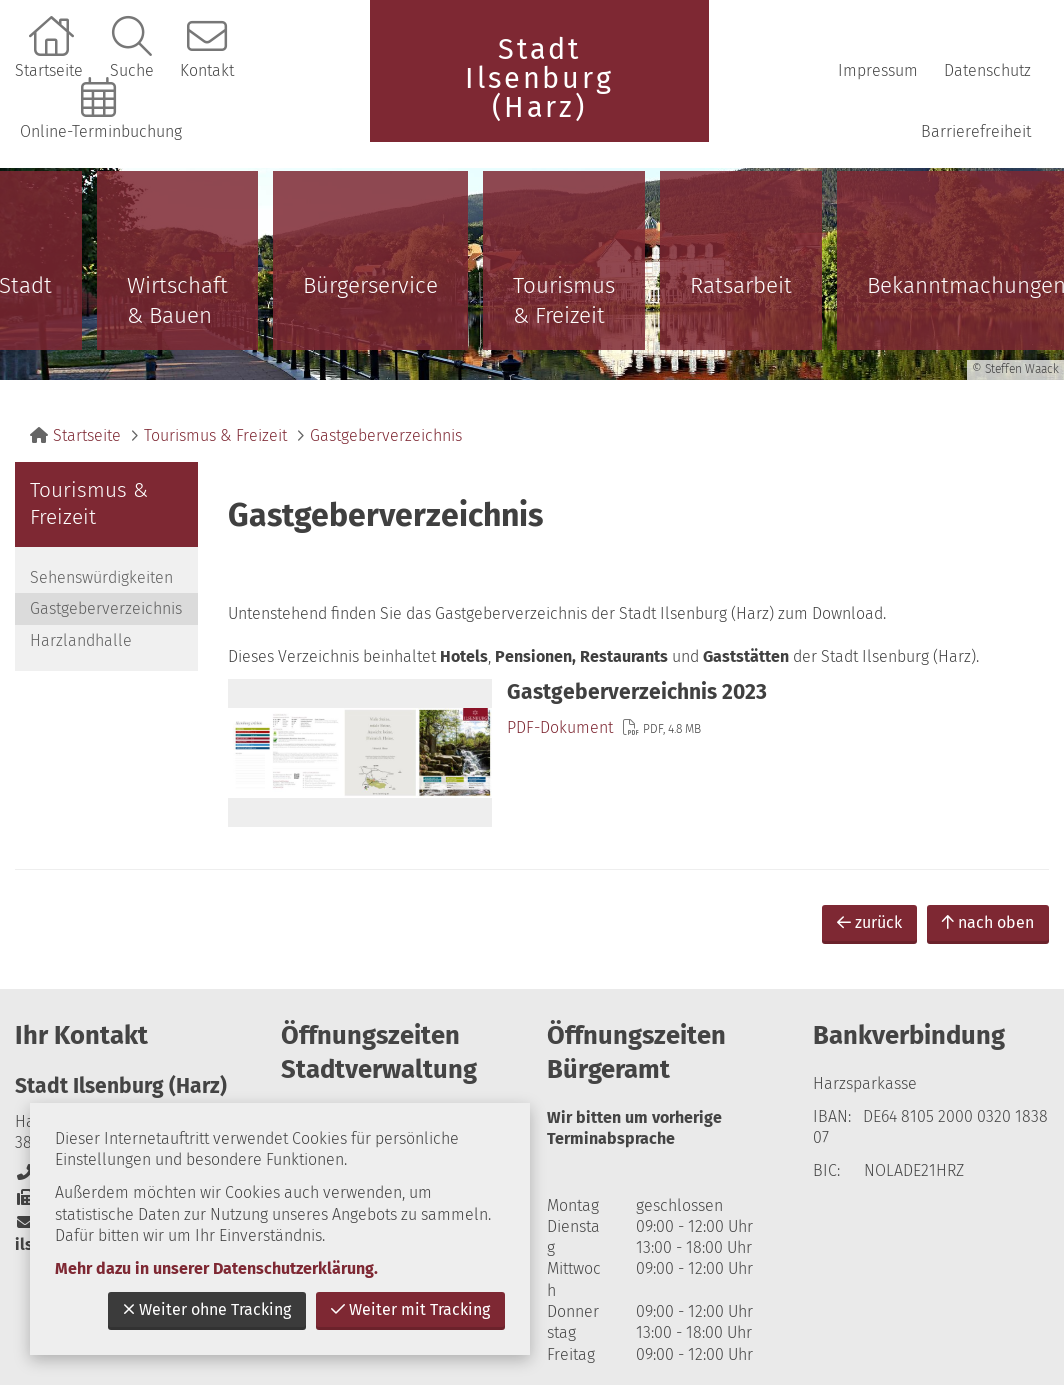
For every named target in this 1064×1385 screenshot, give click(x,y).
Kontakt (207, 70)
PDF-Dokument (560, 727)
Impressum (878, 70)
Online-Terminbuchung (101, 131)
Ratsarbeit (741, 285)
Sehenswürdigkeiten (101, 577)
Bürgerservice (370, 285)
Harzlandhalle (81, 640)
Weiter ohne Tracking (207, 1309)
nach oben (988, 922)
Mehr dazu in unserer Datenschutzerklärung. (216, 1268)
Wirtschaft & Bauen (177, 300)
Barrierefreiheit (976, 131)
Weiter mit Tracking (410, 1309)
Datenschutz (987, 70)
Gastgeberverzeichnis (386, 435)
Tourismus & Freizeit (564, 300)
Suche (132, 70)
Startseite (49, 70)
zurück (869, 922)
